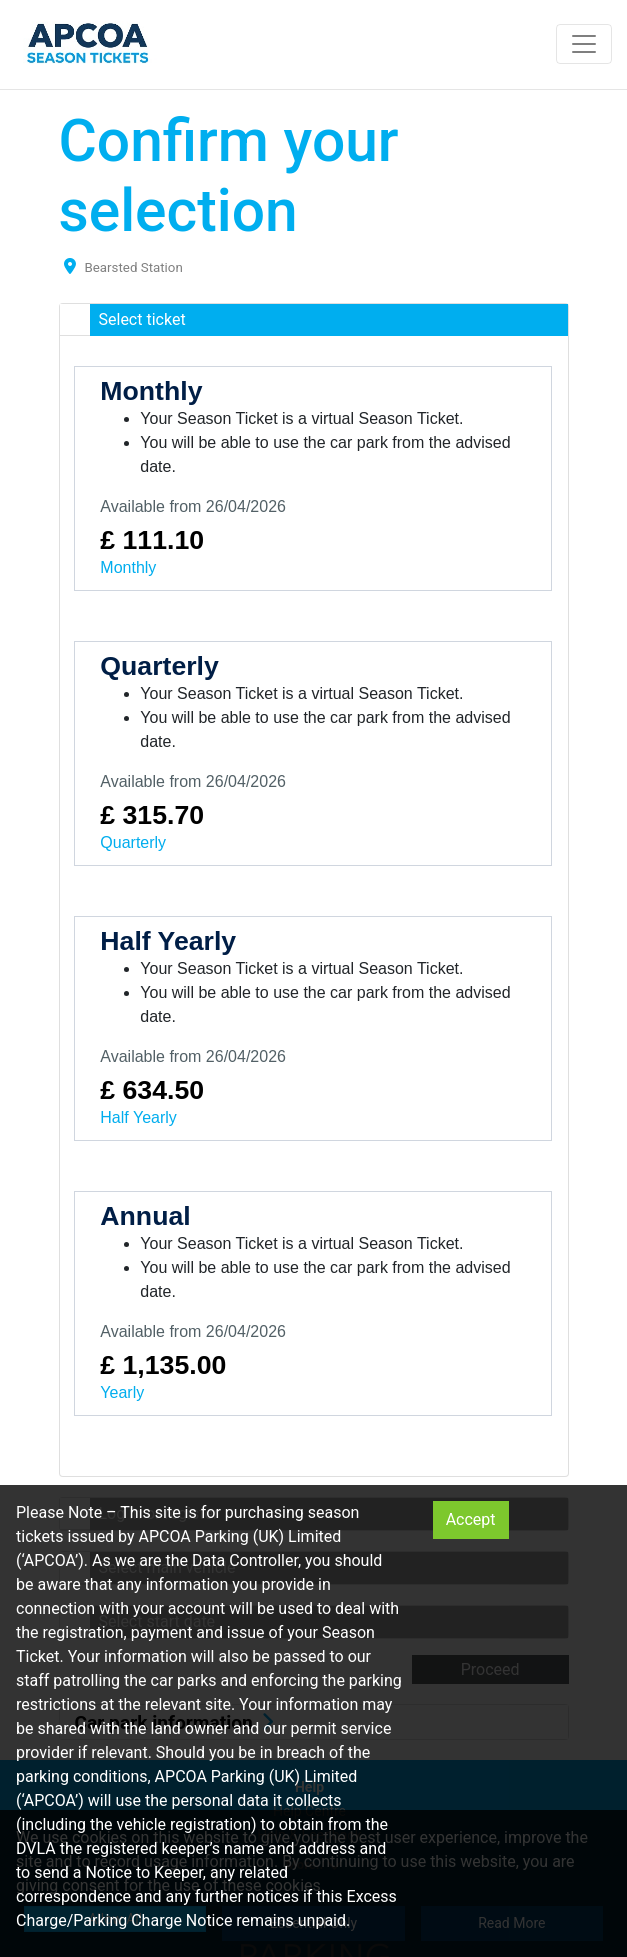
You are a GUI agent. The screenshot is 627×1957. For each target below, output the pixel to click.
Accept (471, 1519)
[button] (314, 320)
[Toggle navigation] (584, 44)
